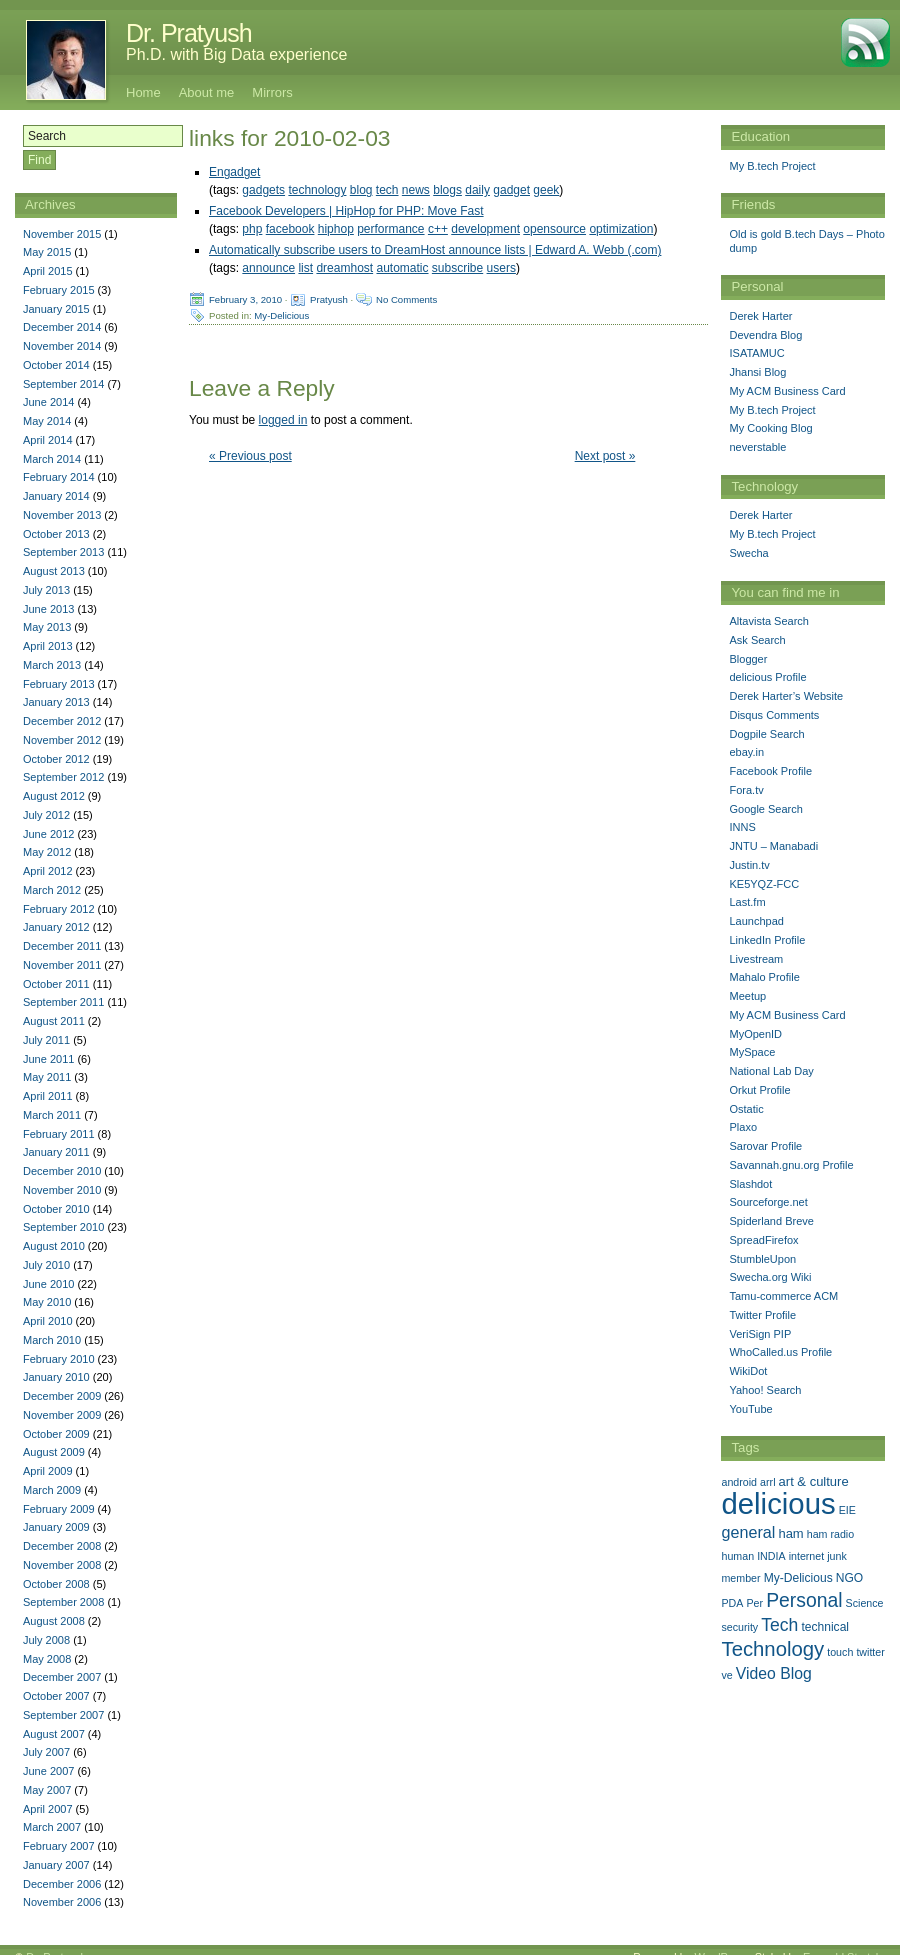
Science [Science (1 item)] (865, 1603)
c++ (438, 229)
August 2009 (54, 1452)
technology (317, 190)
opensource (554, 229)
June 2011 (48, 1059)
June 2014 (48, 402)
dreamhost (344, 268)
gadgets (263, 190)
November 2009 (62, 1415)
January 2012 (56, 927)
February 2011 (59, 1134)
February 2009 (59, 1509)
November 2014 (62, 346)
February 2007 (59, 1846)
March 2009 (52, 1490)
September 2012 (63, 777)
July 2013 (46, 590)
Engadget (234, 172)
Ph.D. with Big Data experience (236, 54)
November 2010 (62, 1190)
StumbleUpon (762, 1259)
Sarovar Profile (765, 1146)
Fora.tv (746, 790)
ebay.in (746, 752)
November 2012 (62, 740)
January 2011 (56, 1152)
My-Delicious (281, 315)
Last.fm (747, 902)
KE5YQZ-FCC (764, 884)
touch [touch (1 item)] (840, 1652)
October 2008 (56, 1584)
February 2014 (59, 477)
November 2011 (62, 965)
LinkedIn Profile (767, 940)
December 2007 (62, 1677)
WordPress (721, 1942)
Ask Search (757, 640)
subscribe (457, 268)
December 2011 (62, 946)
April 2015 (48, 271)
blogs (447, 190)
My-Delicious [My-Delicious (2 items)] (798, 1578)
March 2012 (52, 890)
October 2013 (56, 534)
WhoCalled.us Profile (780, 1352)
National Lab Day (771, 1071)
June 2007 (48, 1771)
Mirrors (272, 92)
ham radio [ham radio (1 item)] (830, 1534)
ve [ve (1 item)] (726, 1675)
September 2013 (63, 552)
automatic (402, 268)
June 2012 (48, 834)
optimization (621, 229)
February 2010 (59, 1359)
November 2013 (62, 515)
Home (143, 92)
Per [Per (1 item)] (754, 1603)
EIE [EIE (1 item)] (847, 1510)
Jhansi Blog (757, 372)
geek (546, 190)
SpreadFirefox (763, 1240)
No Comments (406, 299)
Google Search (765, 809)
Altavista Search (768, 621)
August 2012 (54, 796)
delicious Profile (767, 677)
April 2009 (48, 1471)
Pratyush (329, 299)
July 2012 (46, 815)
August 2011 (54, 1021)
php (252, 229)
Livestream (756, 959)
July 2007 (46, 1752)
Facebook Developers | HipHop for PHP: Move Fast (346, 211)
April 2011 (48, 1096)
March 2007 (52, 1827)
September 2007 (63, 1715)
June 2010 (48, 1284)
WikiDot (748, 1371)
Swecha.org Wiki (770, 1277)
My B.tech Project (772, 166)
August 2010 (54, 1246)
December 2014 (62, 327)
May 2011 (47, 1077)
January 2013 (56, 702)
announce (268, 268)
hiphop (336, 229)
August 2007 (54, 1734)
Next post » (605, 456)
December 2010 (62, 1171)
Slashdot (750, 1184)
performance (390, 229)
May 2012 (47, 852)
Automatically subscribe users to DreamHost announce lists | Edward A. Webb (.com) (435, 250)
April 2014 (48, 440)
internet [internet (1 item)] (807, 1556)
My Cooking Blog (770, 428)
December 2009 (62, 1396)
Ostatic (746, 1109)
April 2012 (48, 871)
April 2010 (48, 1321)
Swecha (748, 553)
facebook (290, 229)
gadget (511, 190)
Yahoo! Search (765, 1390)
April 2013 (48, 646)
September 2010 (63, 1227)
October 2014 (56, 365)
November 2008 (62, 1565)
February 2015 (59, 290)
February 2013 (59, 684)
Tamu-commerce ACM (783, 1296)
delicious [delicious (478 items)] (778, 1503)
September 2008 (63, 1602)
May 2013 (47, 627)
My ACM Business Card (787, 391)
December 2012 (62, 721)
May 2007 (47, 1790)
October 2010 (56, 1209)
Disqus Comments (774, 715)
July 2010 (46, 1265)
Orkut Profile (759, 1090)
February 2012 (59, 909)
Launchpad (756, 921)
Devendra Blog (765, 335)
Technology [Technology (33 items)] (772, 1649)
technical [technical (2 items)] (825, 1627)
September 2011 (63, 1002)
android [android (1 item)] (739, 1482)
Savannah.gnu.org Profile (791, 1165)
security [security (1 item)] (739, 1627)
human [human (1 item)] (737, 1556)
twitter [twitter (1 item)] (870, 1652)
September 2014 (63, 384)
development (485, 229)
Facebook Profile (770, 771)
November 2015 (62, 234)
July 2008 (46, 1640)
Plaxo (743, 1127)
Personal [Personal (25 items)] (804, 1600)
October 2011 (56, 984)
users (501, 268)
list (305, 268)
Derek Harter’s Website (786, 696)
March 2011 (52, 1115)
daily (477, 190)
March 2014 (52, 459)
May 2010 (47, 1302)
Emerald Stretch (842, 1942)
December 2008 (62, 1546)
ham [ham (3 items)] (790, 1533)
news (416, 190)
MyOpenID (755, 1034)
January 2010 (56, 1377)
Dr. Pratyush (189, 33)
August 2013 (54, 571)
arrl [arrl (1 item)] (767, 1482)
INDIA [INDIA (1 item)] (771, 1556)
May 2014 (47, 421)
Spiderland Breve (771, 1221)
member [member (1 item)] (740, 1578)
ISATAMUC (756, 353)
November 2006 (62, 1902)
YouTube (750, 1409)
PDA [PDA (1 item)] (732, 1603)
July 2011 (46, 1040)
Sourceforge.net (768, 1202)
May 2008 (47, 1659)
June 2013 (48, 609)
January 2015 (56, 309)
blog (361, 190)
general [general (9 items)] (748, 1532)
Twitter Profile (762, 1315)
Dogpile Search (766, 734)
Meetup (747, 996)
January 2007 (56, 1865)
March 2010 (52, 1340)
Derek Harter (760, 316)
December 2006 (62, 1884)
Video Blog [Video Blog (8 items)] (774, 1673)
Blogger (748, 659)
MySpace (752, 1052)
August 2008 (54, 1621)
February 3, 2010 (245, 299)
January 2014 (56, 496)
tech (387, 190)
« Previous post (250, 456)
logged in (283, 420)
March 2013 (52, 665)
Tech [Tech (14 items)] (779, 1625)
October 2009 (56, 1434)
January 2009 (56, 1527)
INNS (742, 827)
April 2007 (48, 1809)
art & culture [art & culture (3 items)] (814, 1481)
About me (207, 92)
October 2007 (56, 1696)
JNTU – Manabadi (773, 846)
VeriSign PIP (760, 1334)
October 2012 (56, 759)
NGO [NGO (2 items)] (849, 1578)
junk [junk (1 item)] (837, 1556)
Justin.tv (749, 865)
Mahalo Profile (764, 977)
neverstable (757, 447)
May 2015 (47, 252)
